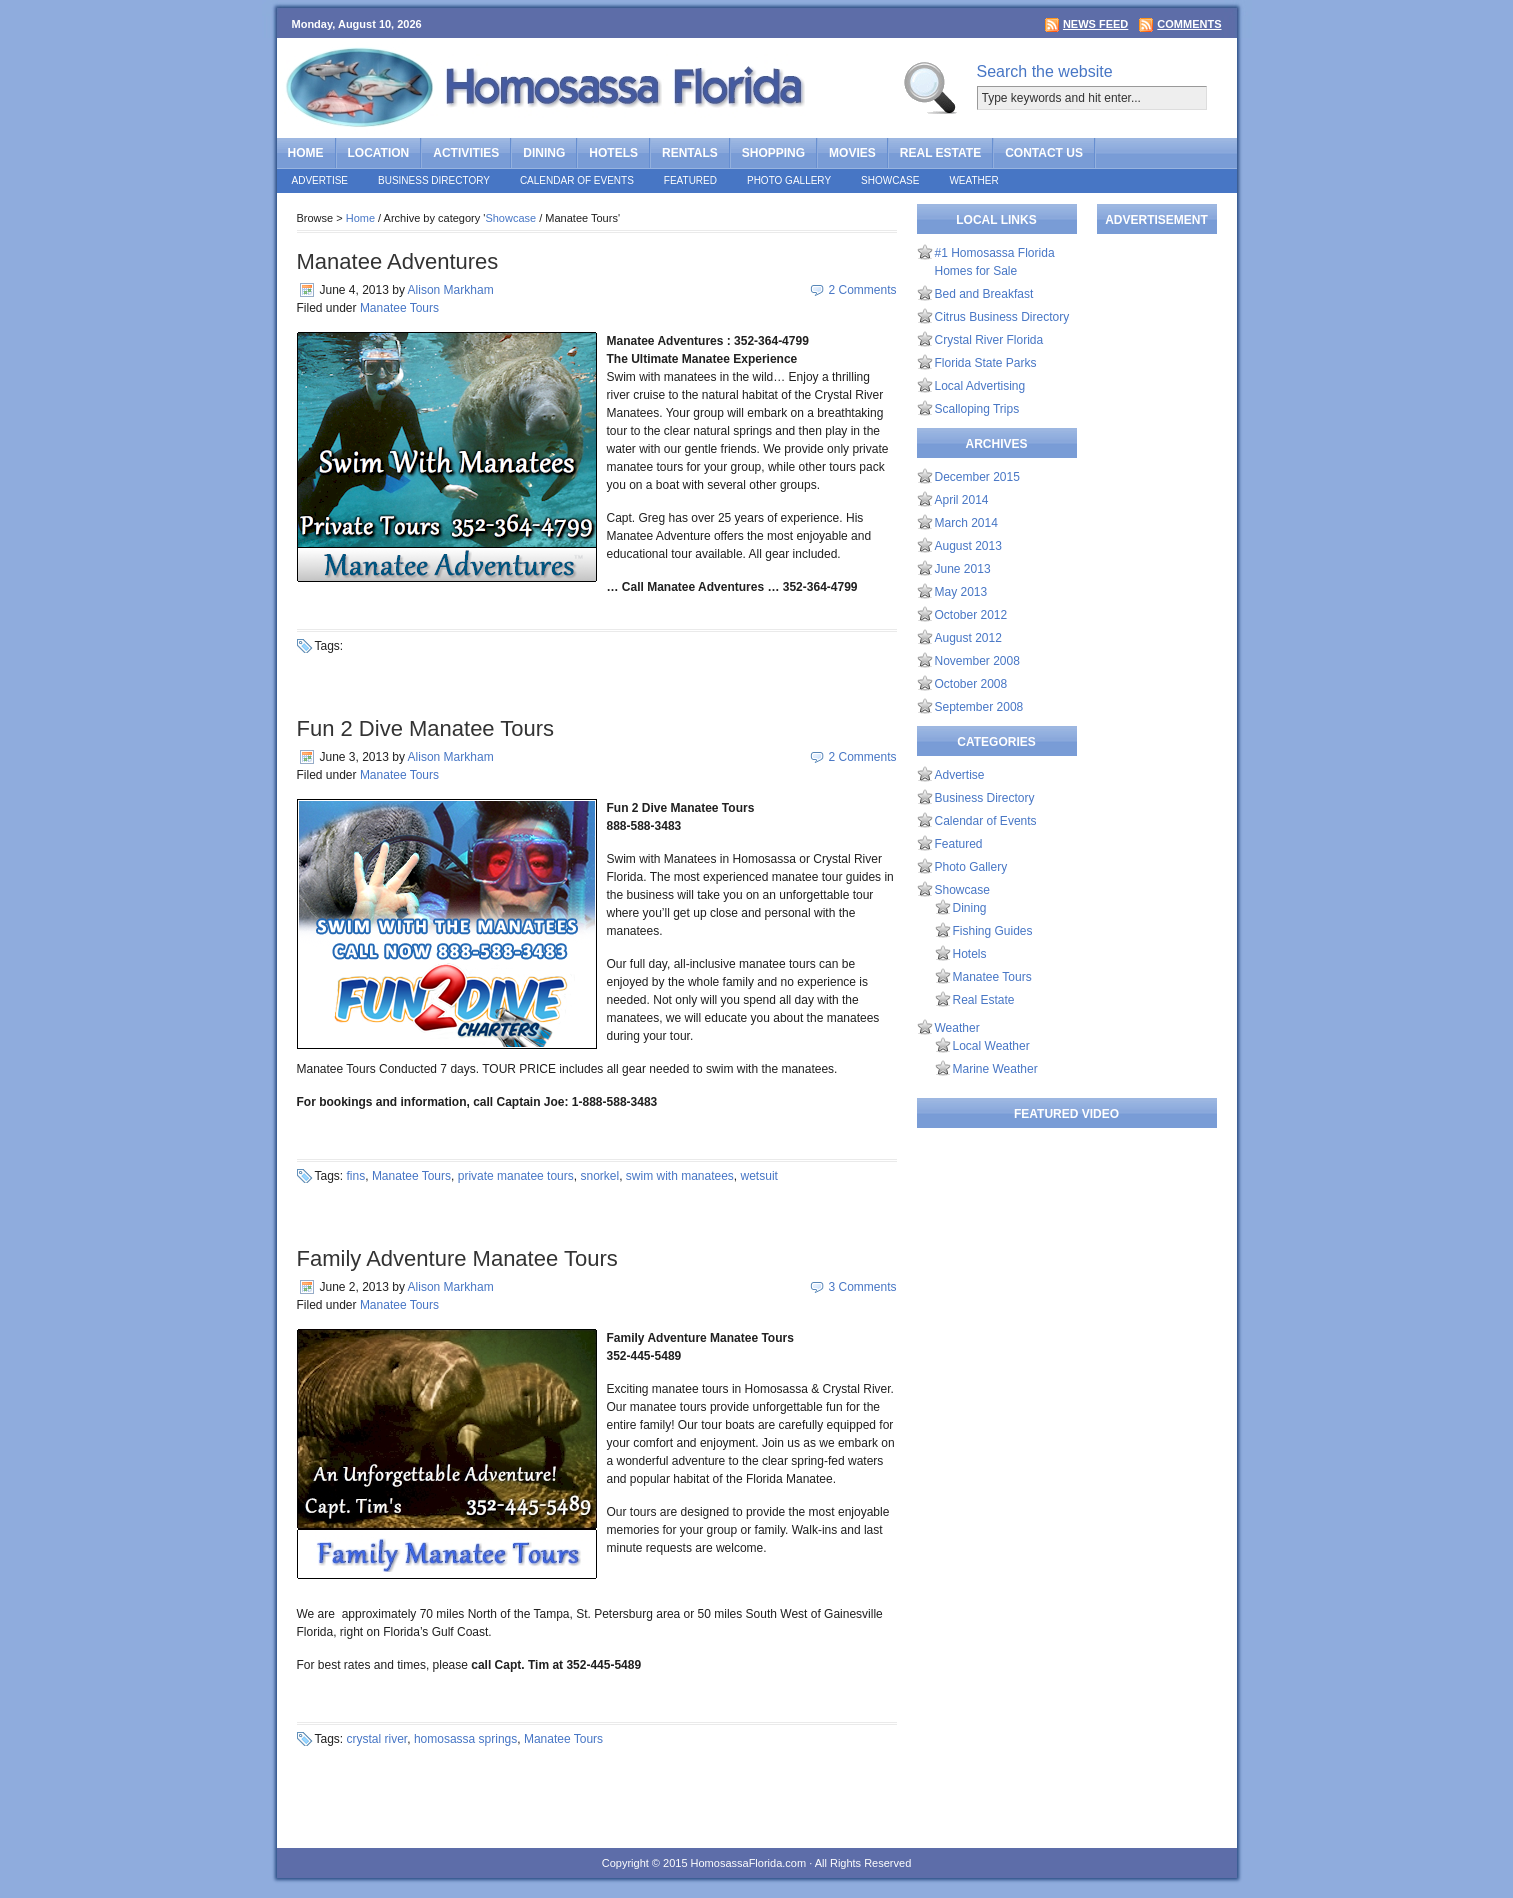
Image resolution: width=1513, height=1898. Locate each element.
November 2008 (977, 661)
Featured (690, 180)
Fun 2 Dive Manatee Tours (426, 728)
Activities (466, 153)
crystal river (377, 1739)
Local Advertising (980, 386)
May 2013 (961, 592)
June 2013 (963, 569)
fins (356, 1176)
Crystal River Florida (989, 340)
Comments (1189, 24)
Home (306, 153)
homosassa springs (465, 1739)
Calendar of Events (577, 180)
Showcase (890, 180)
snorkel (599, 1176)
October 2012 (971, 615)
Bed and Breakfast (984, 294)
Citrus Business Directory (1002, 317)
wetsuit (759, 1176)
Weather (973, 180)
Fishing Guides (993, 931)
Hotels (613, 153)
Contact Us (1044, 153)
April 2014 (962, 500)
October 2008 (971, 684)
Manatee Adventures (398, 261)
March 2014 (966, 523)
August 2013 (968, 546)
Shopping (773, 153)
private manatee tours (516, 1176)
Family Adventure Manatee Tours (457, 1258)
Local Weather (991, 1046)
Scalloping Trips (977, 409)
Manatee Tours (399, 308)
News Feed (1095, 24)
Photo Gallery (789, 180)
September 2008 (979, 707)
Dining (544, 153)
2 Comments (862, 290)
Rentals (690, 153)
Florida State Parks (986, 363)
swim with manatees (680, 1176)
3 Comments (862, 1287)
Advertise (320, 180)
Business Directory (434, 180)
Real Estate (940, 153)
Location (379, 153)
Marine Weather (995, 1069)
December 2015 (977, 477)
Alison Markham (451, 290)
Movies (852, 153)
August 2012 (968, 638)
